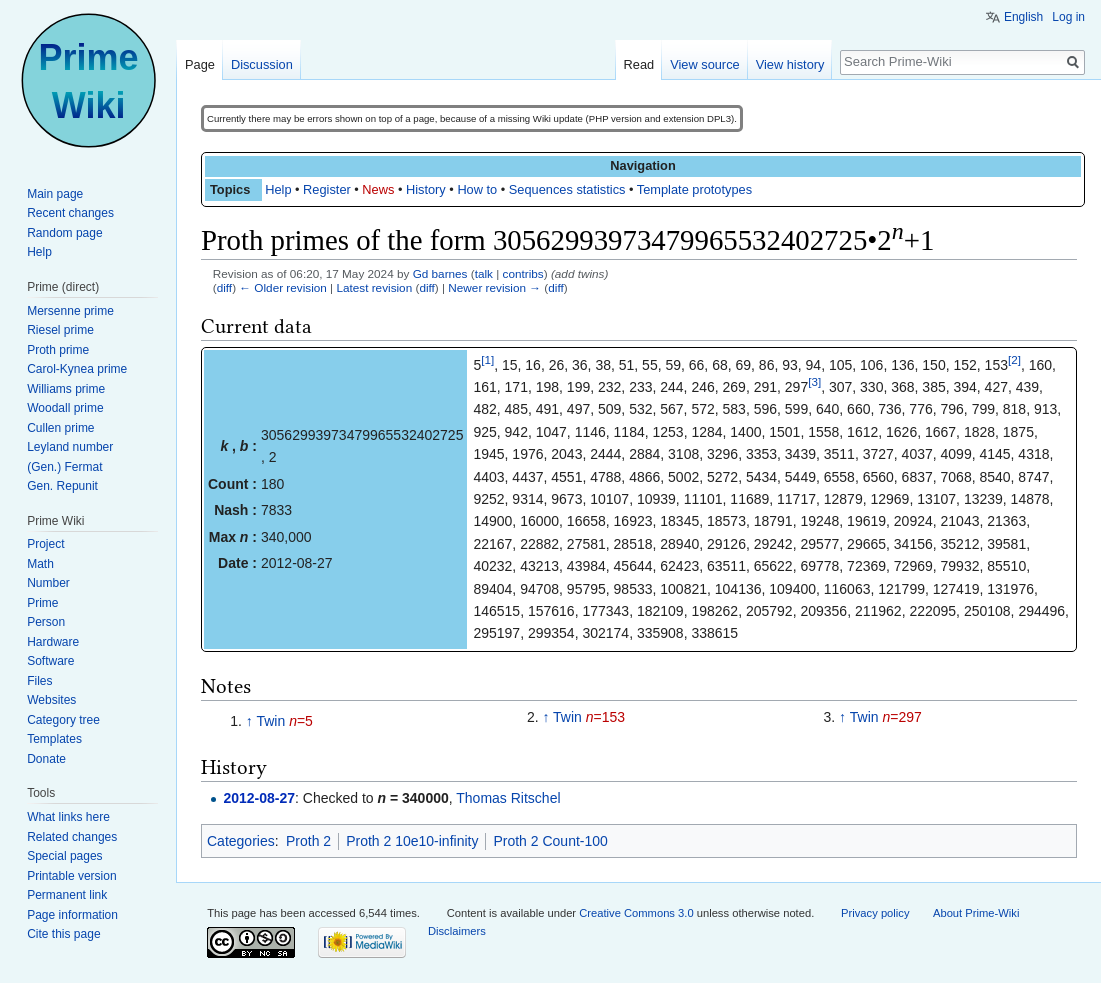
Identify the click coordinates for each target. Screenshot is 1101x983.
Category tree (63, 720)
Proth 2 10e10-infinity (412, 841)
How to (477, 189)
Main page (55, 194)
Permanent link (67, 895)
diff (224, 287)
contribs (523, 273)
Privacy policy (875, 913)
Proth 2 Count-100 (550, 841)
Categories (241, 841)
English (1023, 17)
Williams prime (66, 389)
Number (48, 583)
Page (200, 64)
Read (639, 64)
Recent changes (70, 213)
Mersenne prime (70, 311)
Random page (64, 233)
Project (45, 544)
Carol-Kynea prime (77, 369)
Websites (51, 700)
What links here (68, 817)
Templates (54, 739)
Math (40, 564)
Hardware (53, 642)
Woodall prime (65, 408)
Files (39, 681)
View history (790, 64)
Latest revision (374, 287)
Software (50, 661)
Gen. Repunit (62, 486)
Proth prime (58, 350)
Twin (270, 721)
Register (327, 189)
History (426, 189)
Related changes (72, 837)
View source (704, 64)
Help (278, 189)
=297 (901, 717)
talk (484, 273)
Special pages (64, 856)
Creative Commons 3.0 (636, 913)
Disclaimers (457, 931)
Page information (72, 915)
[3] (814, 381)
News (378, 189)
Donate (46, 759)
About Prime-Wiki (976, 913)
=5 (301, 721)
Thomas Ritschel (508, 798)
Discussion (262, 64)
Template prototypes (694, 189)
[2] (1014, 359)
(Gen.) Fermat (64, 467)
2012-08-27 (259, 798)
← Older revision (283, 287)
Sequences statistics (567, 189)
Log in (1068, 17)
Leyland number (70, 447)
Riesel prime (60, 330)
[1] (487, 359)
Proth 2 (308, 841)
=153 (605, 717)
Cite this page (63, 934)
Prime (42, 603)
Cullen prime (60, 428)
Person (46, 622)
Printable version (71, 876)
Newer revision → (494, 287)
